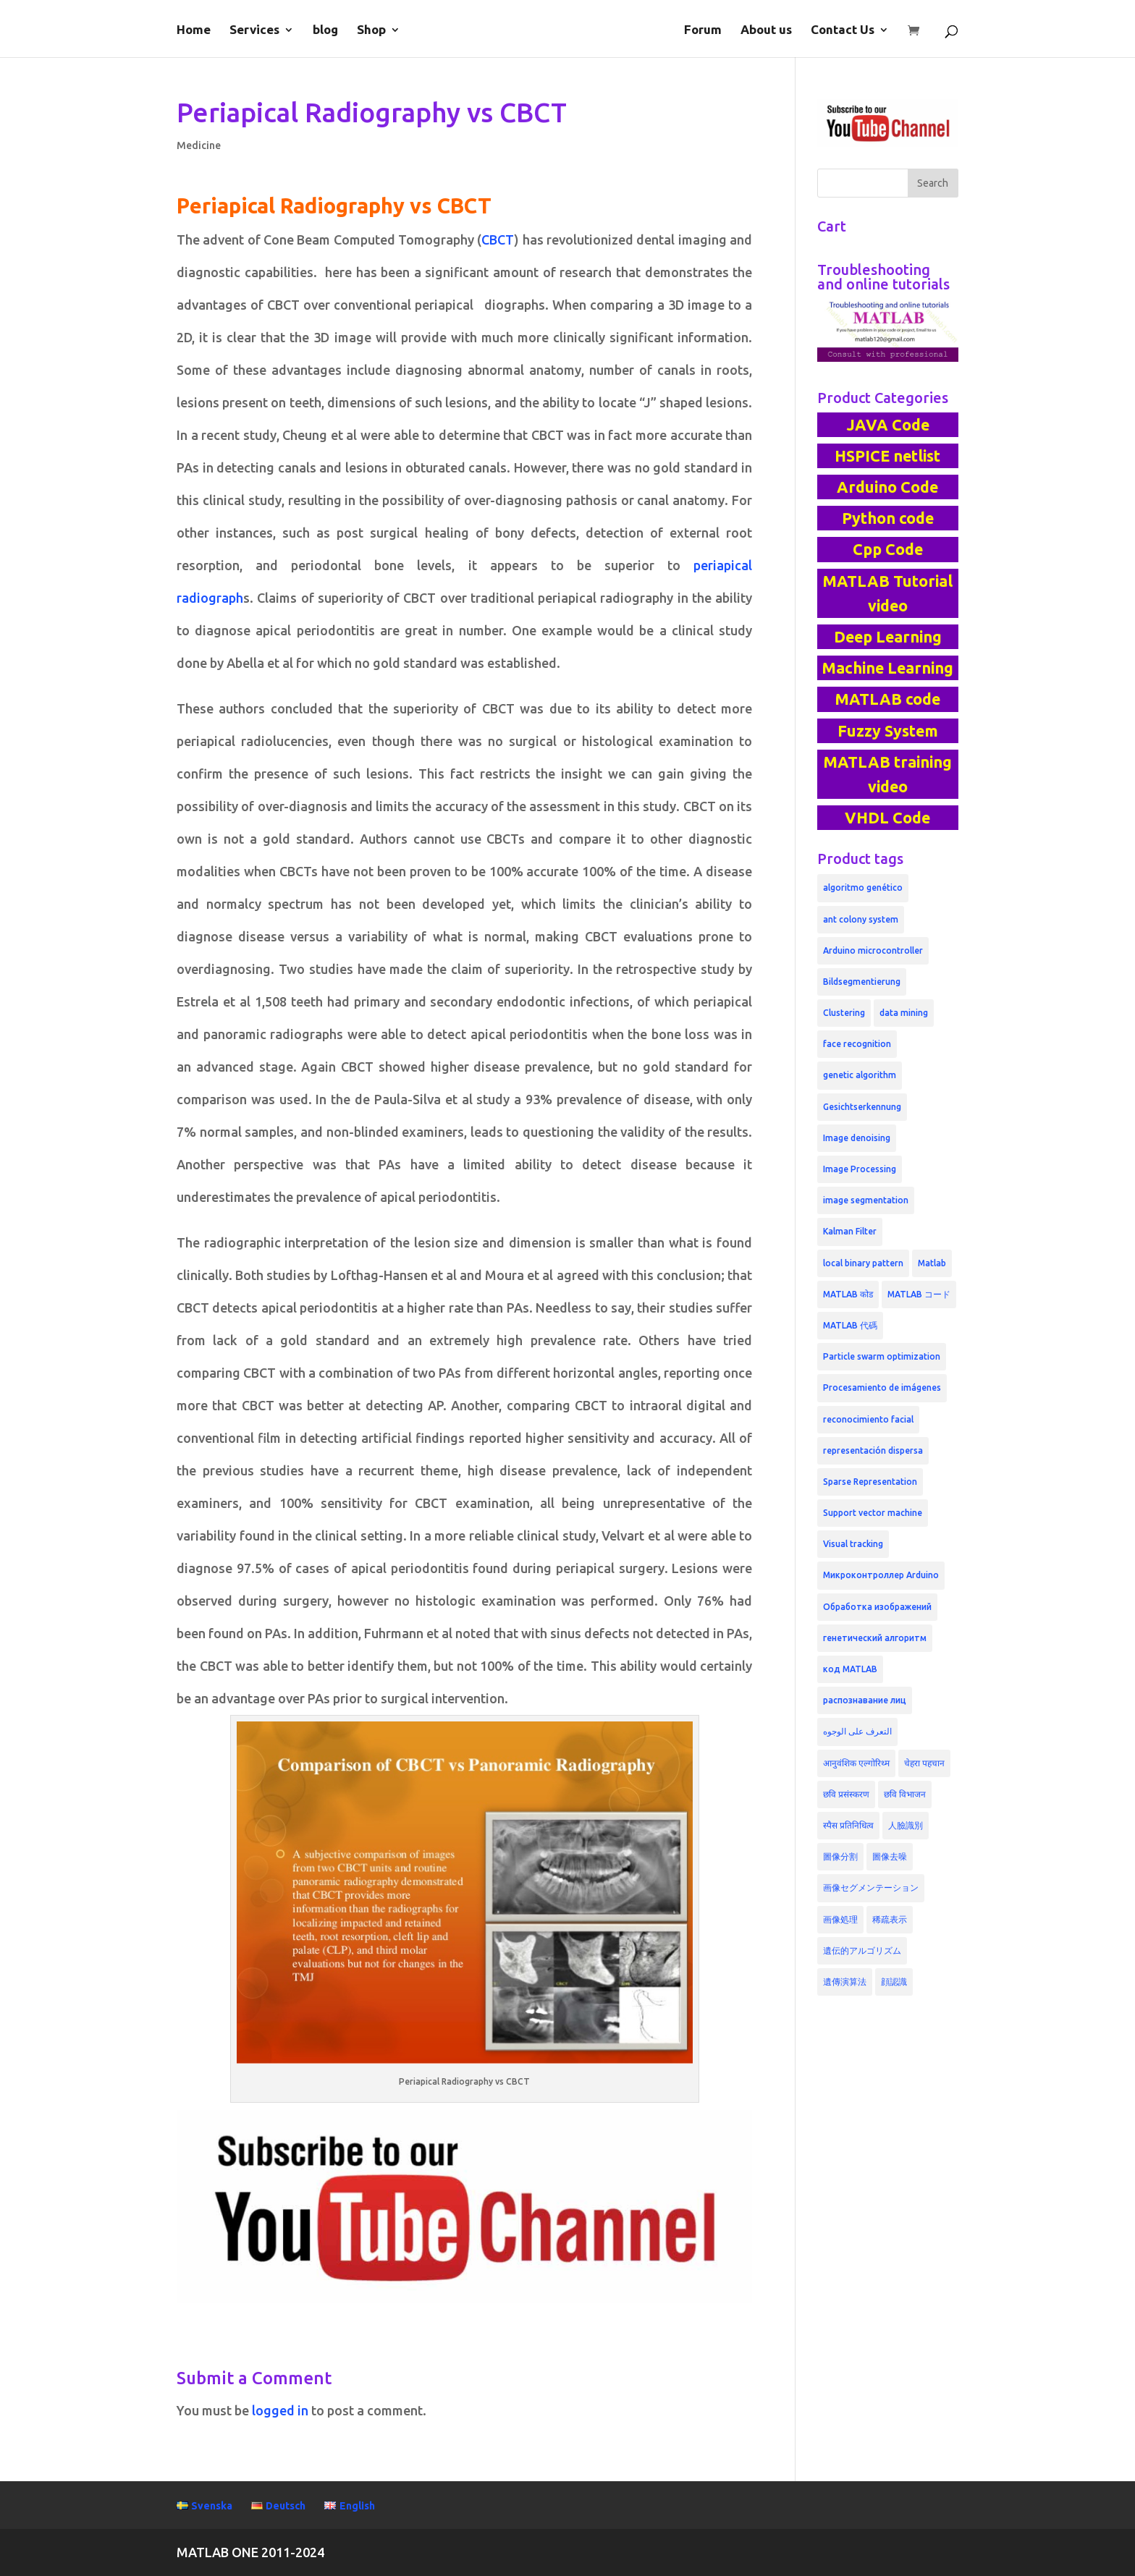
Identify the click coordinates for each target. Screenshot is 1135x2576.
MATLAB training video (887, 774)
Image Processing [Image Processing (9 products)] (859, 1169)
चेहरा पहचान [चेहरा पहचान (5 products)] (924, 1763)
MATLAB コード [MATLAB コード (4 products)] (918, 1294)
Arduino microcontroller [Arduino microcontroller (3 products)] (873, 950)
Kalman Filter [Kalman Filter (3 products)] (850, 1231)
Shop (371, 30)
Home (194, 30)
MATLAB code (887, 699)
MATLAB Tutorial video (887, 593)
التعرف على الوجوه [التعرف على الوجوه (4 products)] (857, 1731)
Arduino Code (887, 487)
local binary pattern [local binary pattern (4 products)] (863, 1263)
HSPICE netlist (887, 456)
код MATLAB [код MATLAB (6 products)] (850, 1669)
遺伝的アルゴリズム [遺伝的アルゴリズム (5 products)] (862, 1950)
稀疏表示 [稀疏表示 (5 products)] (889, 1919)
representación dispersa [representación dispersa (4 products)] (873, 1450)
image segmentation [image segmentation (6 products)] (865, 1200)
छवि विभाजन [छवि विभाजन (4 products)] (905, 1794)
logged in (280, 2410)
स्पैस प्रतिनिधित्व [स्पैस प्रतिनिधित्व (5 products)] (848, 1825)
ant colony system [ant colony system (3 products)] (860, 919)
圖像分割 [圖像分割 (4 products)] (840, 1856)
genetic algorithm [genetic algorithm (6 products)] (859, 1075)
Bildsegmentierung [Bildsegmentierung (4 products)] (861, 981)
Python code (888, 518)
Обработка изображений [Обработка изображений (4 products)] (877, 1606)
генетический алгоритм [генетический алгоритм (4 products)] (875, 1638)
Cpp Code (888, 549)
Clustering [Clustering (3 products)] (844, 1012)
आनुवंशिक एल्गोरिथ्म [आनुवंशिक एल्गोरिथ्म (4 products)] (856, 1763)
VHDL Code (887, 817)
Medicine (199, 145)
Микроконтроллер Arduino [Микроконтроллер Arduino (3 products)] (881, 1575)
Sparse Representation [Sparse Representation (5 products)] (870, 1481)
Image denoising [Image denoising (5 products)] (856, 1138)
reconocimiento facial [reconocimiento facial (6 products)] (868, 1419)
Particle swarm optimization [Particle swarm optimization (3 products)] (881, 1356)
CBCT (497, 239)
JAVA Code (887, 424)
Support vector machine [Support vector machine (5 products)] (872, 1512)
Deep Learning (888, 636)
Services (254, 30)
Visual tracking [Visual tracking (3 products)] (853, 1543)
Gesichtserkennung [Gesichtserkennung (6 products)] (862, 1106)
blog (325, 30)
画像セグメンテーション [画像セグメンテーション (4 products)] (871, 1887)
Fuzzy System (887, 731)
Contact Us (842, 30)
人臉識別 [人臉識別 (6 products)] (905, 1825)
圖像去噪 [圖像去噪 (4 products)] (889, 1856)
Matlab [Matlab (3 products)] (932, 1263)
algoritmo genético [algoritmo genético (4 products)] (863, 887)
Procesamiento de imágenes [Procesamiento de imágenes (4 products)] (882, 1387)
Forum (703, 30)
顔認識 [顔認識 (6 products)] (894, 1981)
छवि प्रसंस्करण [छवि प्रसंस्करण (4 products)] (846, 1794)
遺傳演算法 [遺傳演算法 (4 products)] (844, 1981)
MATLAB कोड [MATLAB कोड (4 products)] (848, 1294)
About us (766, 30)
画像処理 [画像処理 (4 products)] (840, 1919)
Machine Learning (887, 668)
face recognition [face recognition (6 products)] (857, 1043)
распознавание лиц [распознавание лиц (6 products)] (864, 1700)
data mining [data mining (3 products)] (903, 1012)
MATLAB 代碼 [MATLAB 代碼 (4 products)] (850, 1325)
